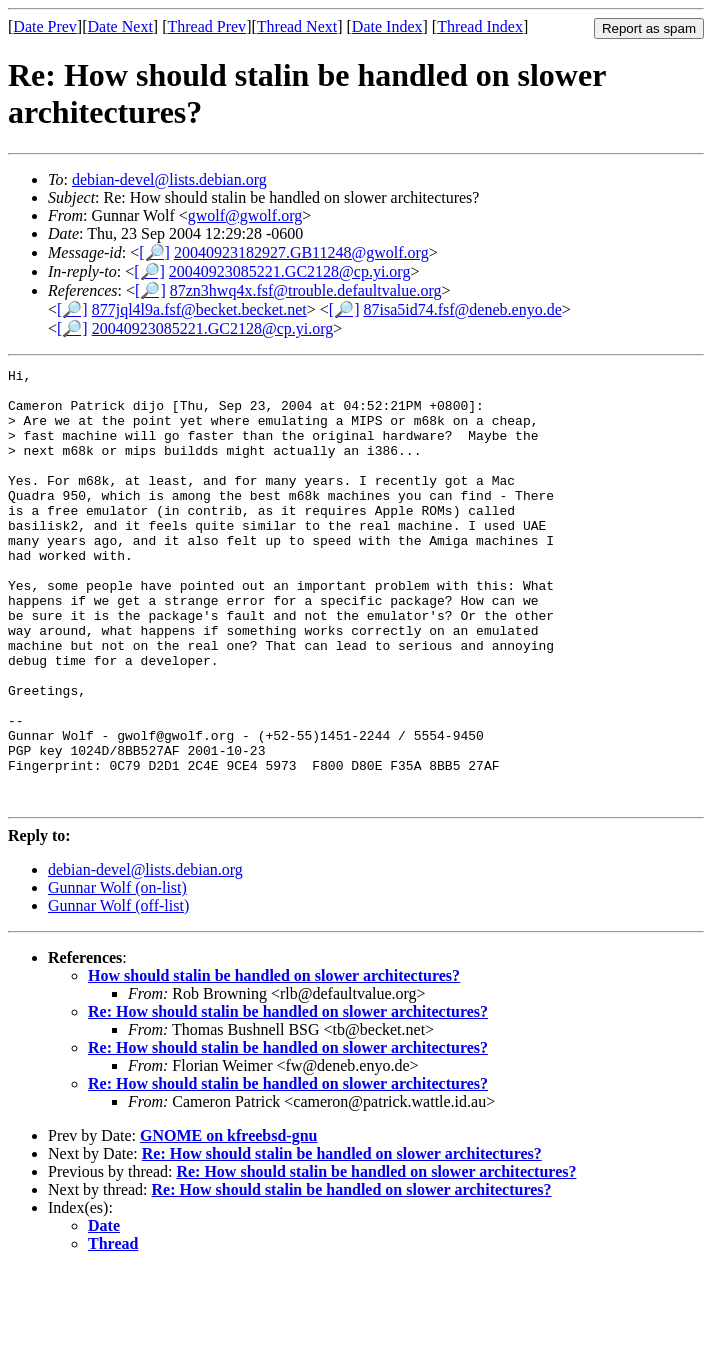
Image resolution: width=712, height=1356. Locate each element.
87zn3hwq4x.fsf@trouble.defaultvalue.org (306, 290)
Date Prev (45, 26)
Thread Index (480, 26)
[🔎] (154, 252)
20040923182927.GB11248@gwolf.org (301, 252)
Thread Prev (206, 26)
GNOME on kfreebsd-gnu (229, 1222)
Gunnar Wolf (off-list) (118, 992)
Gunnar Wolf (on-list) (117, 974)
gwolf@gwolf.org (245, 215)
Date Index (387, 26)
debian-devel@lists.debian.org (169, 179)
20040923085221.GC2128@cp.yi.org (290, 271)
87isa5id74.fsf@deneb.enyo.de (463, 309)
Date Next (120, 26)
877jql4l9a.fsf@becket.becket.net (199, 309)
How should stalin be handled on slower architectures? (274, 1062)
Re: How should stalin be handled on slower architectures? (288, 1098)
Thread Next (297, 26)
